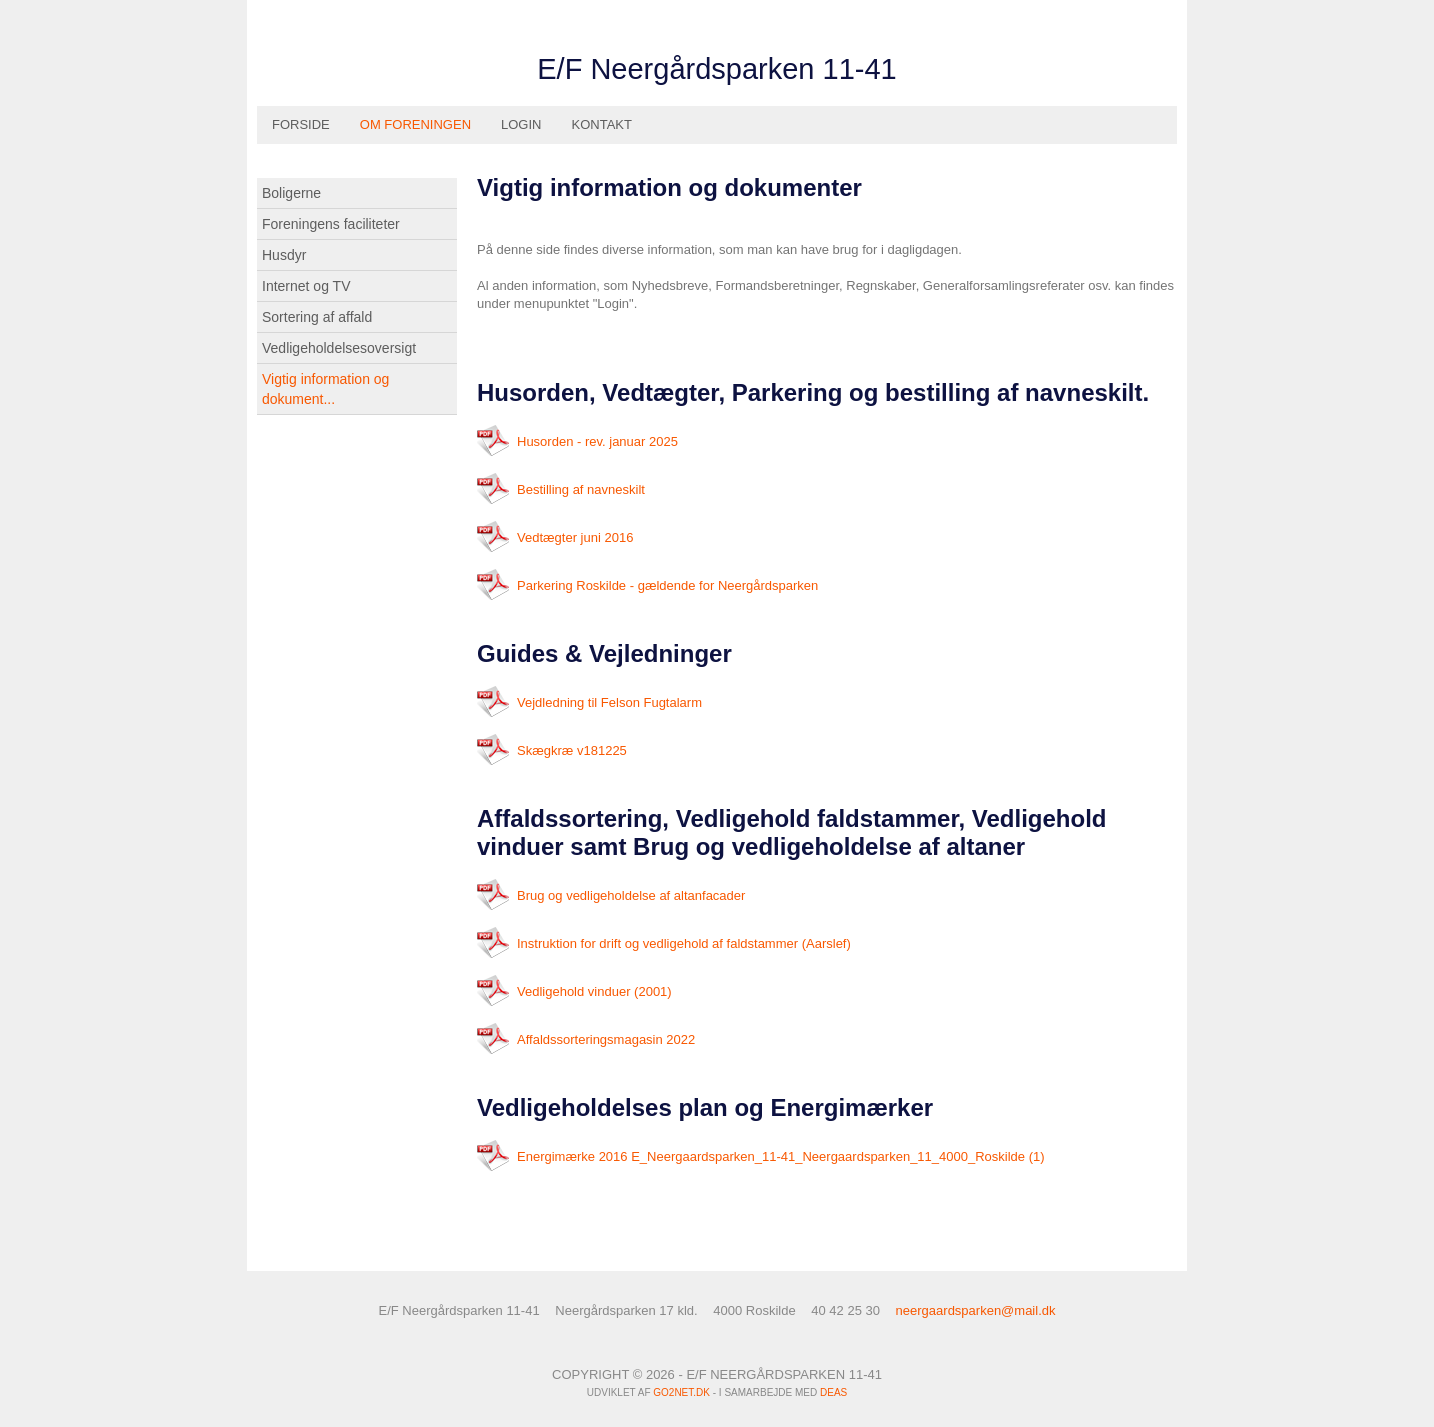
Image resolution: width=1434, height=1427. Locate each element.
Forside (301, 124)
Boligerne (291, 193)
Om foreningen (415, 124)
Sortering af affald (317, 317)
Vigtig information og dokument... (325, 389)
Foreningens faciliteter (331, 224)
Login (521, 124)
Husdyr (284, 255)
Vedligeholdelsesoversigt (339, 348)
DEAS (833, 1392)
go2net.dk (681, 1392)
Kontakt (602, 124)
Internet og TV (306, 286)
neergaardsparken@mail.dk (976, 1310)
